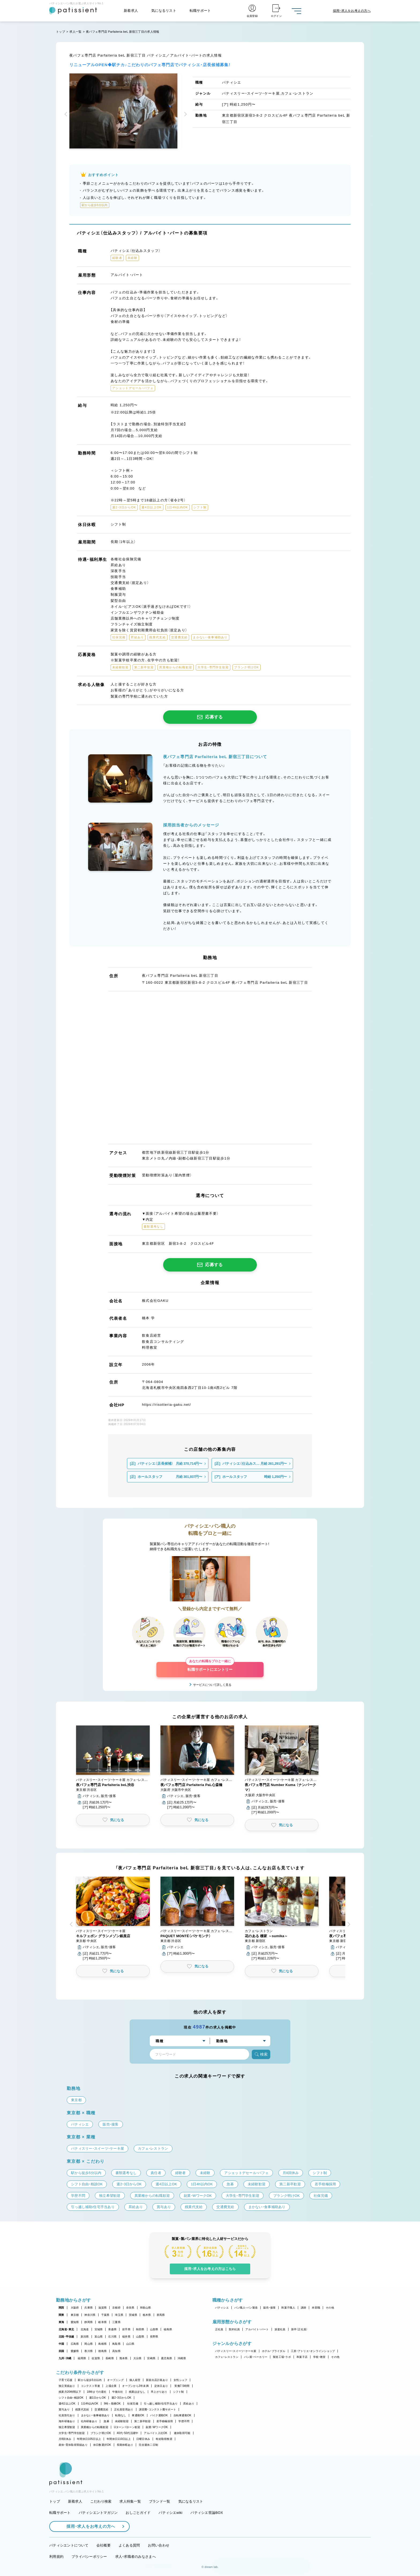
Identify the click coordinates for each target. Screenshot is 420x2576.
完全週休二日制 (148, 2444)
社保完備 (132, 2403)
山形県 (154, 2329)
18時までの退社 (97, 2391)
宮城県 (99, 2329)
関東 (61, 2314)
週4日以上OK (67, 2403)
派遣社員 (280, 2329)
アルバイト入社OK (155, 2433)
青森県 (112, 2329)
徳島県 (102, 2351)
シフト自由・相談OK (71, 2397)
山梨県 (140, 2336)
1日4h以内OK (89, 2403)
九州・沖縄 (65, 2358)
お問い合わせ (158, 2545)
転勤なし (120, 2415)
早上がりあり (159, 2391)
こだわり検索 (101, 2501)
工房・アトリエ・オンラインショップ (313, 2351)
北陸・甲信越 (66, 2336)
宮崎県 (151, 2358)
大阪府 (75, 2307)
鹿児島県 (166, 2358)
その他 (330, 2307)
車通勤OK (138, 2415)
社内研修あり (89, 2421)
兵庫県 (88, 2307)
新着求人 (131, 11)
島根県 (102, 2343)
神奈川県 (89, 2314)
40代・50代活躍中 (127, 2433)
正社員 (219, 2329)
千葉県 (105, 2314)
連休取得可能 (182, 2433)
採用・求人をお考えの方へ (88, 2526)
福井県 (126, 2336)
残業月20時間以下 (70, 2391)
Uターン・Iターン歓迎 (127, 2427)
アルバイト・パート (257, 2329)
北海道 (85, 2329)
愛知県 (75, 2322)
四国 (61, 2351)
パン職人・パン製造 (246, 2307)
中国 (61, 2343)
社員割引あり (67, 2415)
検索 (261, 2054)
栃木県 (147, 2314)
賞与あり (64, 2409)
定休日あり (161, 2385)
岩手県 (126, 2329)
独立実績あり (67, 2385)
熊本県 (123, 2358)
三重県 (116, 2322)
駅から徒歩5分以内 (90, 2380)
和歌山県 (145, 2307)
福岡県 (82, 2358)
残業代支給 (82, 2409)
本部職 (316, 2307)
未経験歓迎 (122, 2421)
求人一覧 (75, 31)
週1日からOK (97, 2397)
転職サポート (200, 11)
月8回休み (65, 2438)
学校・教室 (319, 2356)
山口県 (130, 2343)
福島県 (168, 2329)
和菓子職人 (288, 2307)
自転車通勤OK (183, 2415)
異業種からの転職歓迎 (94, 2427)
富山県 (99, 2336)
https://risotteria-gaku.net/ (166, 1405)
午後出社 (117, 2391)
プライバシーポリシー (89, 2557)
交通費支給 (101, 2409)
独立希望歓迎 (67, 2427)
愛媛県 (75, 2351)
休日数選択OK (102, 2444)
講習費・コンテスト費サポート (157, 2409)
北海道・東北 (66, 2329)
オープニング (115, 2380)
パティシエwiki (170, 2513)
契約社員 (234, 2329)
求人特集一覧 (130, 2501)
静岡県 (88, 2322)
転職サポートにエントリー (210, 1667)
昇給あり (188, 2403)
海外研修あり (67, 2421)
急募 (106, 2421)
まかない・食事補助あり (95, 2415)
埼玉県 (119, 2314)
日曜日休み (143, 2438)
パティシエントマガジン (98, 2513)
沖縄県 (182, 2358)
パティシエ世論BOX (206, 2513)
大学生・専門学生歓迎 (72, 2433)
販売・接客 (269, 2307)
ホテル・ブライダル (273, 2351)
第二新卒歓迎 (142, 2421)
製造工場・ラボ (282, 2356)
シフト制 (178, 2391)
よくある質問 (129, 2545)
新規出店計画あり (157, 2380)
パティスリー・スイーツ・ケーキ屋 (235, 2351)
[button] (67, 115)
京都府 (116, 2307)
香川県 (88, 2351)
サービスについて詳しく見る (212, 1684)
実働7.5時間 (181, 2385)
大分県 (137, 2358)
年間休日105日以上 (89, 2438)
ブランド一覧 (159, 2501)
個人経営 (134, 2380)
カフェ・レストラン (226, 2356)
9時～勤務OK (112, 2403)
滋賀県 (102, 2307)
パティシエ (222, 2307)
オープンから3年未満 (135, 2385)
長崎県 (110, 2358)
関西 (61, 2307)
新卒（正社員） (299, 2329)
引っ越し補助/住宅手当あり (161, 2403)
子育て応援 (65, 2380)
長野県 (154, 2336)
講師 (303, 2307)
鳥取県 (116, 2343)
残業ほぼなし (137, 2391)
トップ (60, 31)
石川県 (112, 2336)
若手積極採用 (164, 2421)
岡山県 (88, 2343)
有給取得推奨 (164, 2438)
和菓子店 (302, 2356)
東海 (61, 2322)
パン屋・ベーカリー (255, 2356)
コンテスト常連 (90, 2385)
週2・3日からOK (121, 2397)
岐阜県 (102, 2322)
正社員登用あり (123, 2409)
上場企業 (111, 2385)
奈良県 (130, 2307)
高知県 (116, 2351)
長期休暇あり (125, 2444)
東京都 (75, 2314)
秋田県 (140, 2329)
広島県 (75, 2343)
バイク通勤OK (159, 2415)
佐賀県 (96, 2358)
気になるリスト (163, 11)
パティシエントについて (68, 2545)
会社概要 (103, 2545)
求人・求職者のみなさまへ (135, 2557)
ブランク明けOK (101, 2433)
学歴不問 (183, 2421)
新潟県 (85, 2336)
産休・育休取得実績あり (73, 2444)
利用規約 (56, 2557)
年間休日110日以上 (119, 2438)
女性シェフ (180, 2380)
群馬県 (161, 2314)
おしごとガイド (138, 2513)
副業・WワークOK (157, 2427)
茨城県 (133, 2314)
